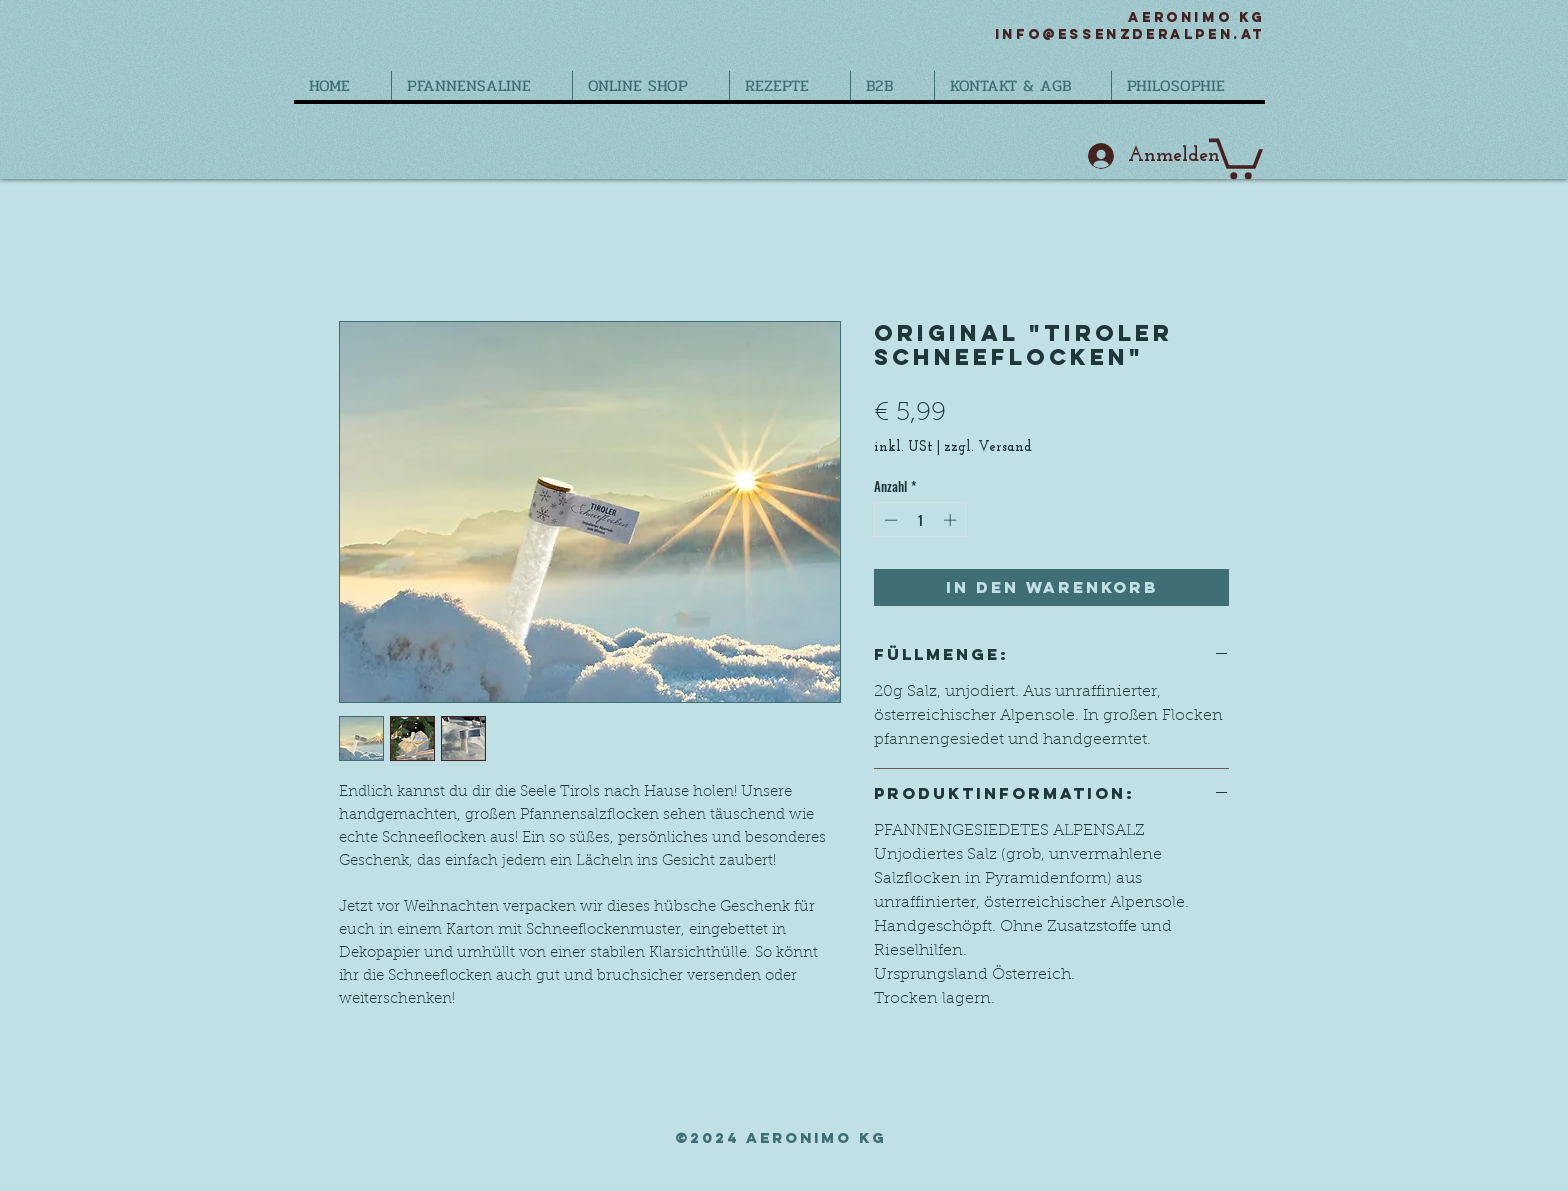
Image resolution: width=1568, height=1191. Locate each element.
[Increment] (952, 520)
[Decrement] (889, 520)
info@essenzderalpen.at (1130, 34)
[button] (1236, 156)
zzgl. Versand (988, 447)
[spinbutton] (920, 520)
